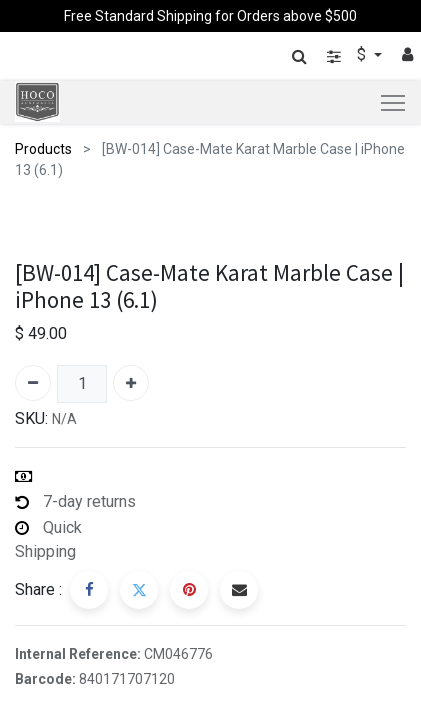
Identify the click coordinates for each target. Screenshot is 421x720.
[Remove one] (33, 383)
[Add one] (131, 383)
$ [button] (363, 54)
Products (43, 149)
